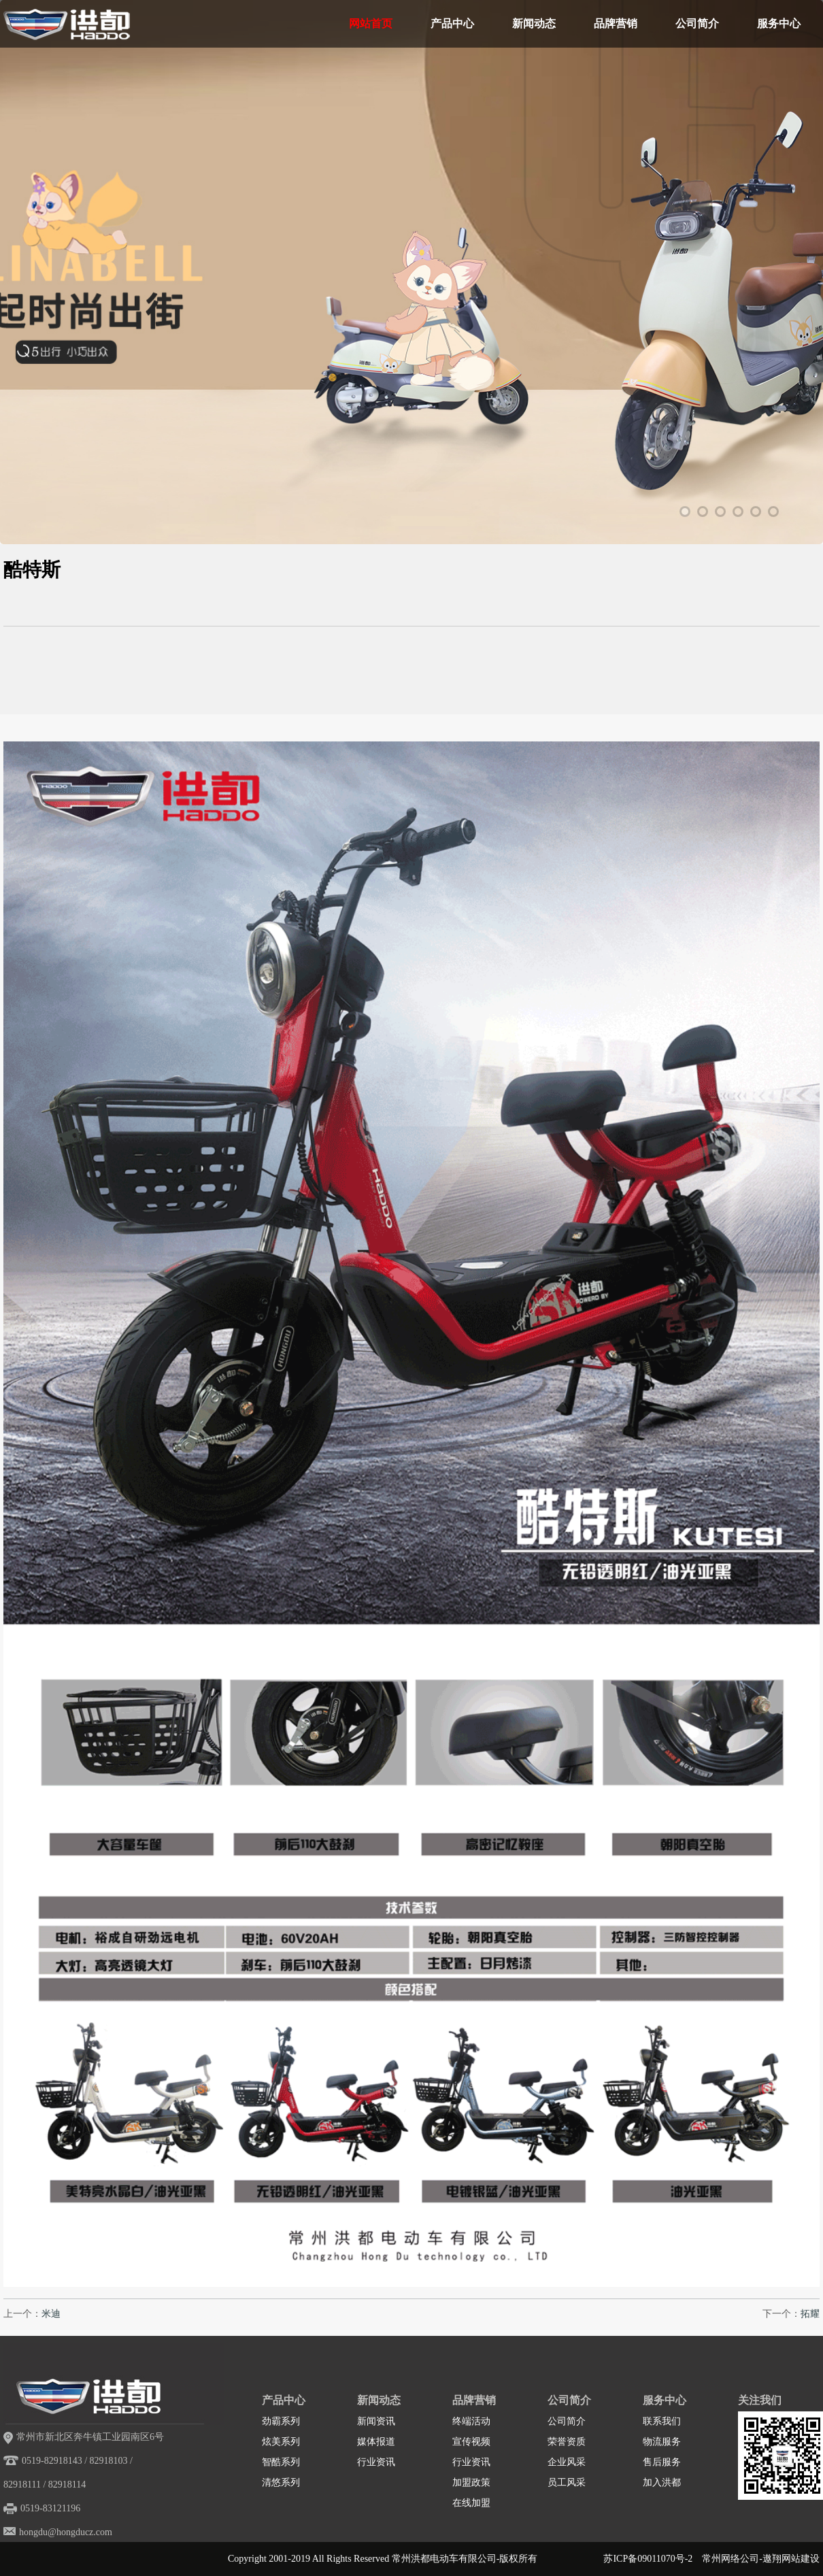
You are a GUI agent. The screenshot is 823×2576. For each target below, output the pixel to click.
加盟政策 (471, 2482)
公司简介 (697, 23)
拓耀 (810, 2314)
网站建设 (801, 2559)
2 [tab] (702, 511)
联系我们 (662, 2421)
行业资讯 (376, 2462)
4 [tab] (738, 511)
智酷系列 (281, 2462)
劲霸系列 (281, 2421)
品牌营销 (615, 23)
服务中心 (779, 23)
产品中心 (452, 23)
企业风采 (567, 2462)
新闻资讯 (376, 2421)
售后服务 (662, 2462)
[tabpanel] (411, 323)
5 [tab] (755, 511)
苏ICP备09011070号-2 (647, 2559)
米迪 (51, 2314)
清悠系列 (281, 2482)
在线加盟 (471, 2503)
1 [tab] (684, 511)
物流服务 (662, 2442)
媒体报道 (376, 2442)
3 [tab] (720, 511)
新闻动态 (534, 23)
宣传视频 (471, 2442)
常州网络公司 (730, 2559)
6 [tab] (773, 511)
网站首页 (370, 23)
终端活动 (471, 2421)
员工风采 (567, 2482)
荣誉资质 (567, 2442)
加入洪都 (662, 2482)
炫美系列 (281, 2442)
